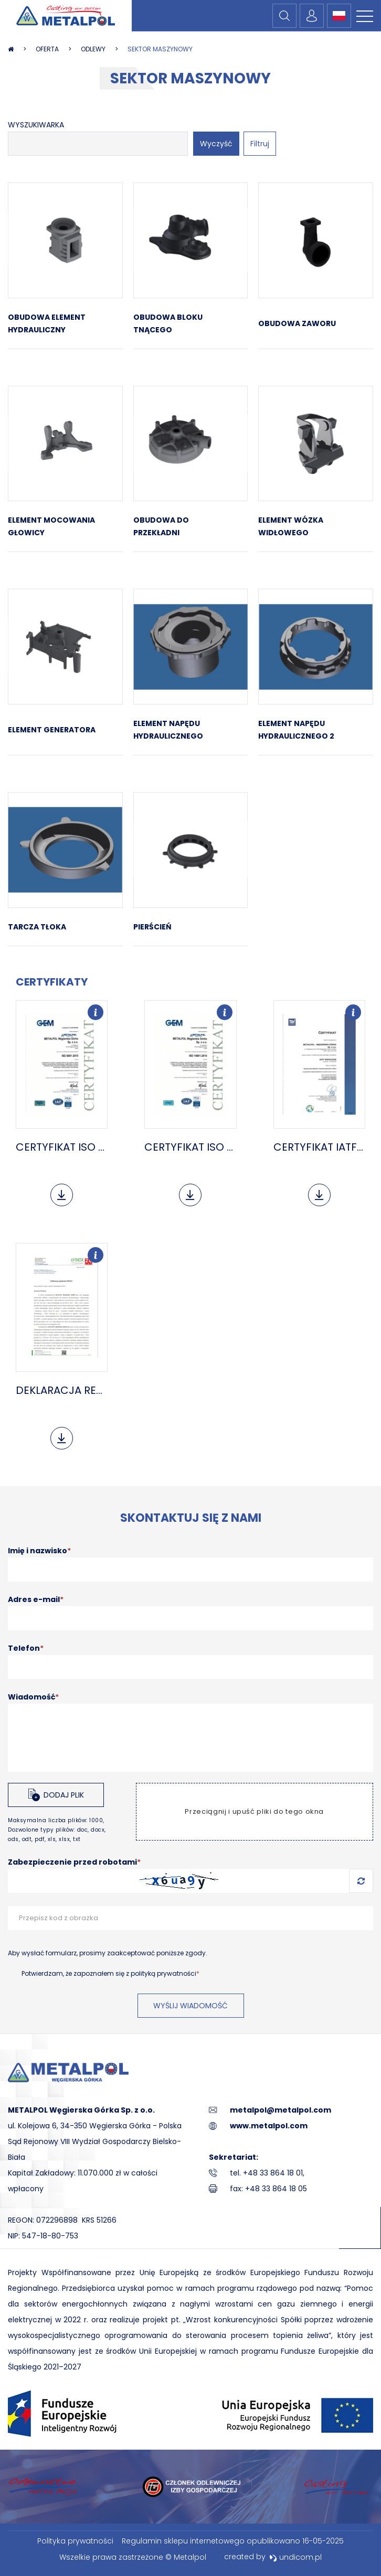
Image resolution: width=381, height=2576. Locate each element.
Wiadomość (33, 1697)
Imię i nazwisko (39, 1550)
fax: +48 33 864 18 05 (268, 2188)
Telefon (26, 1648)
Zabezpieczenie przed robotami (74, 1862)
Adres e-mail (36, 1599)
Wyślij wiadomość (190, 2005)
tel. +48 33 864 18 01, (267, 2173)
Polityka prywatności (75, 2541)
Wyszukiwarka (36, 125)
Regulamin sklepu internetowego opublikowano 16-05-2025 (233, 2541)
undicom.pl (295, 2557)
